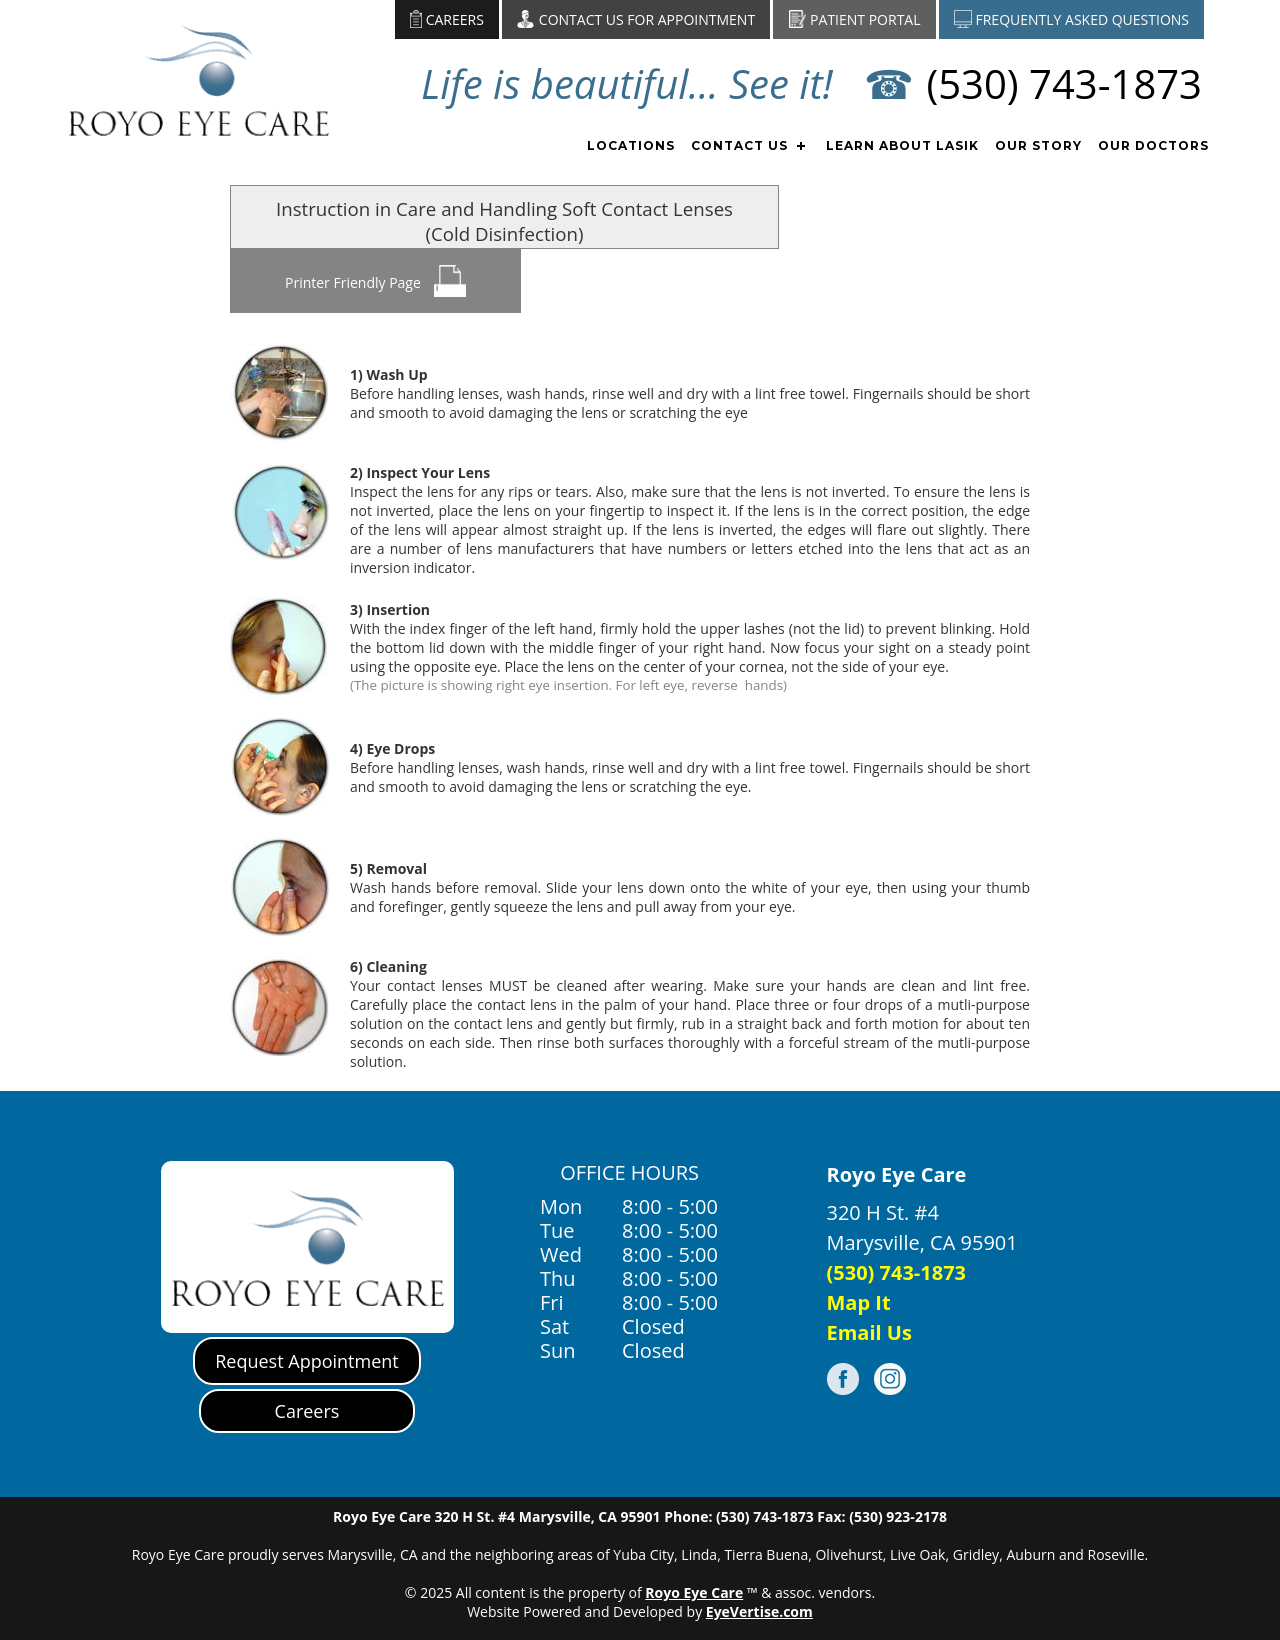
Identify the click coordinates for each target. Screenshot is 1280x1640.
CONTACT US (739, 145)
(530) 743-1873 (1064, 83)
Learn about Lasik (902, 145)
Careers (307, 1411)
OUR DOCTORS (1153, 145)
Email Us (869, 1332)
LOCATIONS (631, 145)
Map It (859, 1302)
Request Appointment (307, 1361)
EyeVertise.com (759, 1611)
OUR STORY (1038, 145)
